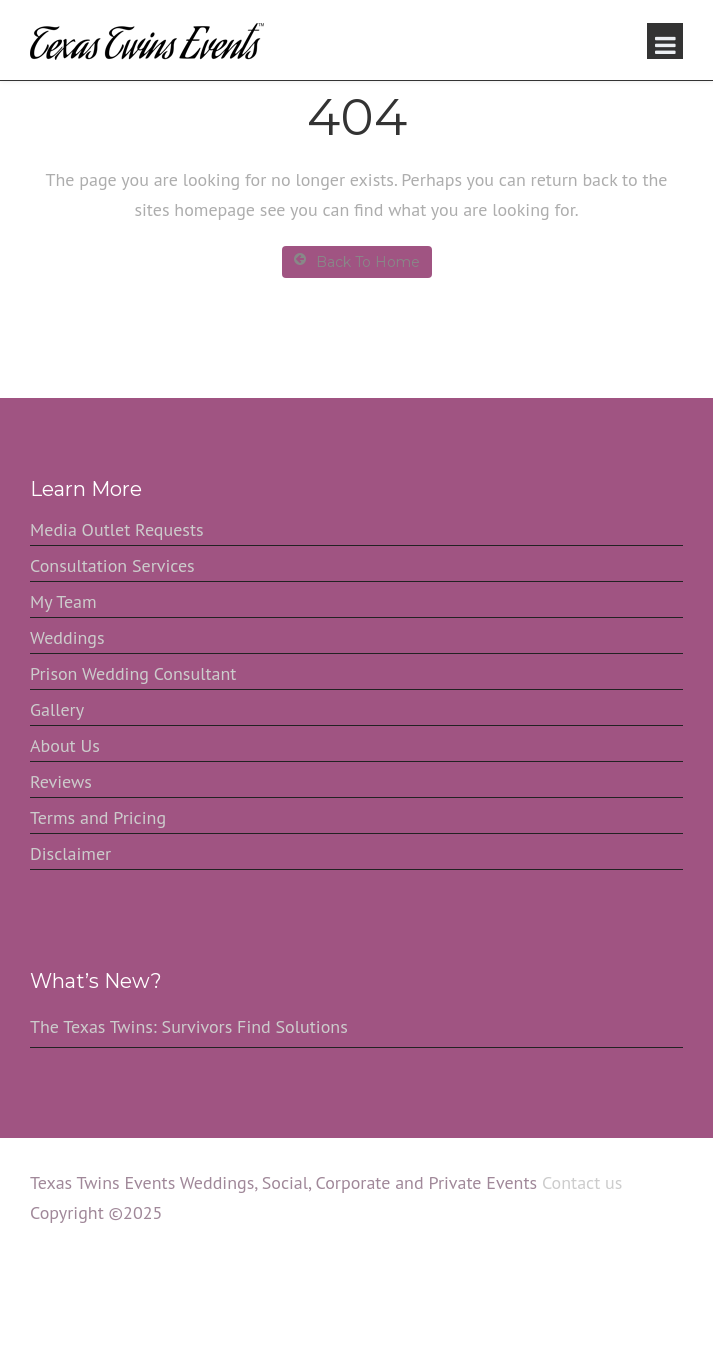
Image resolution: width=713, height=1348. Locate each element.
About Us (65, 745)
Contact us (582, 1182)
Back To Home (357, 261)
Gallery (57, 709)
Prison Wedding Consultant (133, 673)
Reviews (61, 781)
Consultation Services (112, 565)
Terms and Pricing (98, 817)
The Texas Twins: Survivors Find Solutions (189, 1026)
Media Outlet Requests (117, 529)
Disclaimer (70, 853)
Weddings (67, 637)
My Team (63, 601)
